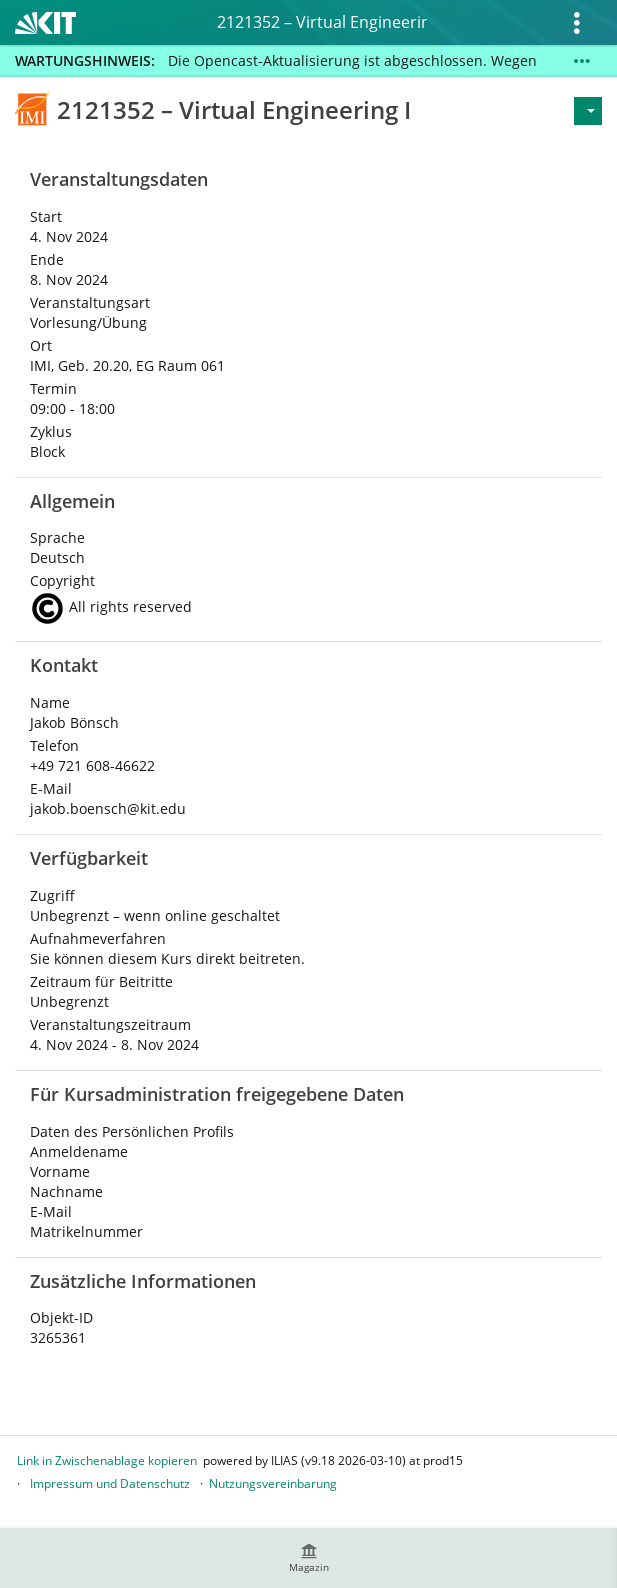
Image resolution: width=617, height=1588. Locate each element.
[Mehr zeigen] (582, 61)
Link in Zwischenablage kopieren (107, 1460)
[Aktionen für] (588, 111)
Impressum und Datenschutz (110, 1483)
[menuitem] (309, 1558)
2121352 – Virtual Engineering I (322, 22)
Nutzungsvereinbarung (273, 1483)
